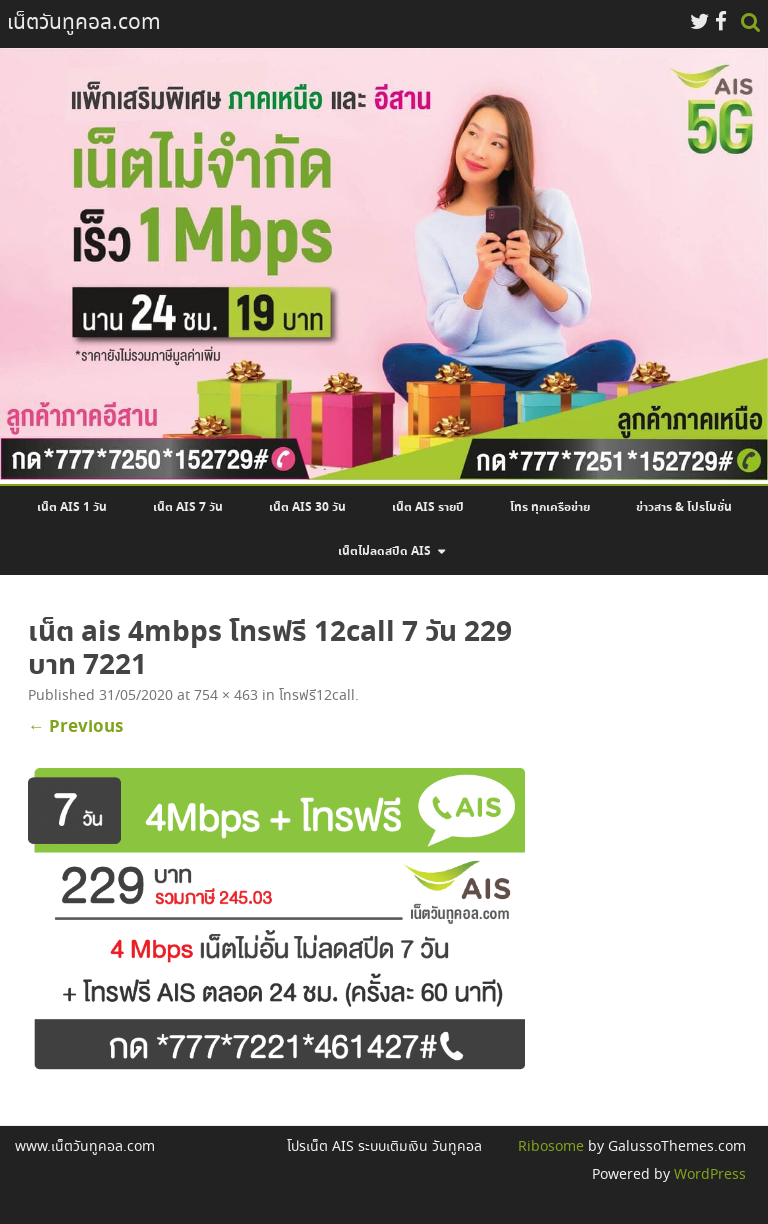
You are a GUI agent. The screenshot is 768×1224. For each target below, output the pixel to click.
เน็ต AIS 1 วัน (72, 508)
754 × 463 (226, 696)
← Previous (75, 727)
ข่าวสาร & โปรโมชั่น (684, 508)
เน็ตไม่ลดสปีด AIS (384, 552)
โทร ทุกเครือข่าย (550, 508)
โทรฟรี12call (317, 696)
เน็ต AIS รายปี (428, 508)
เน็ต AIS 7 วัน (188, 508)
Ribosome (551, 1147)
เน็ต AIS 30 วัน (307, 508)
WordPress (708, 1175)
